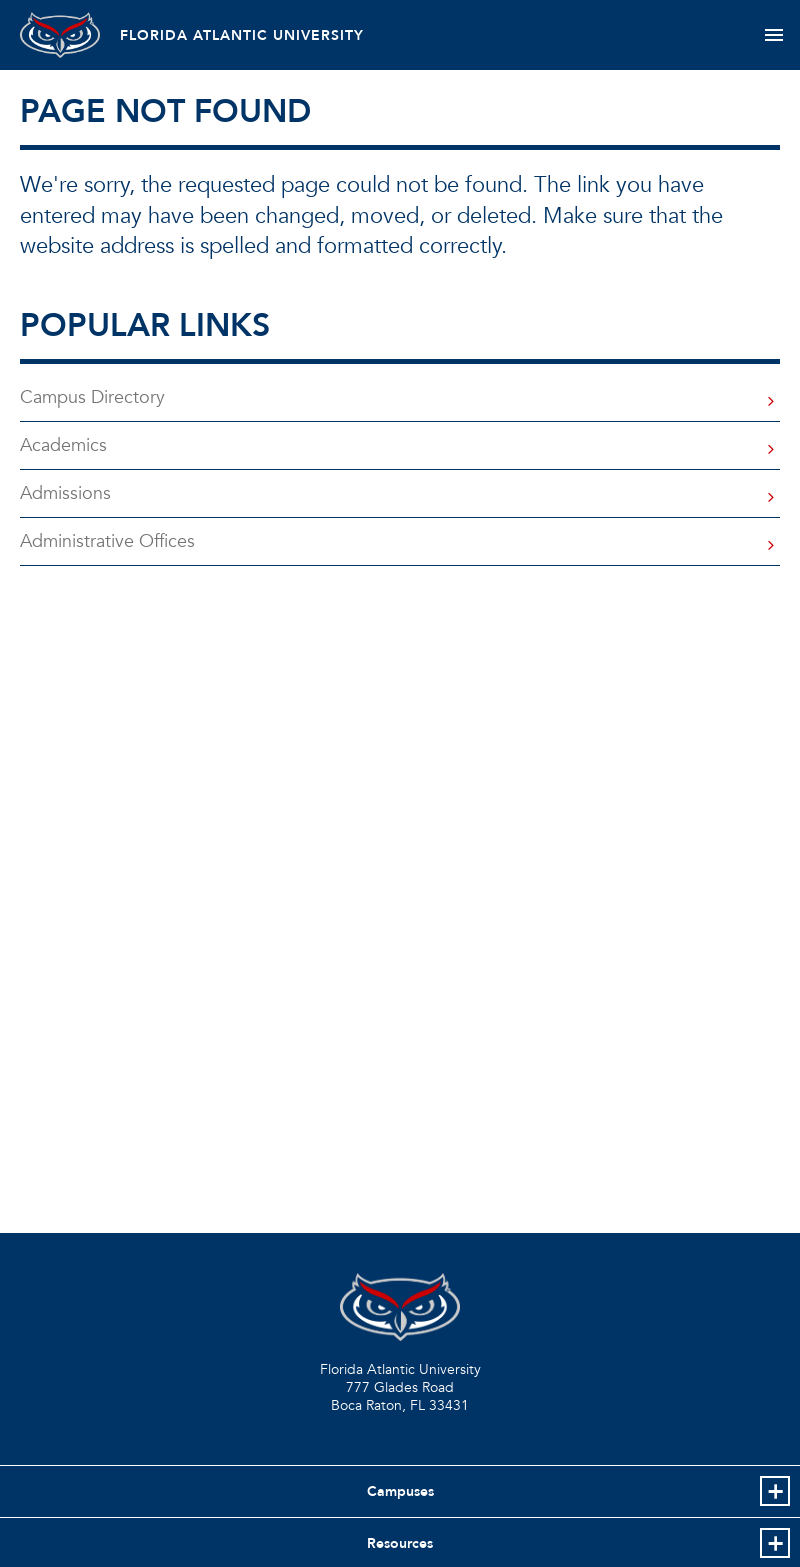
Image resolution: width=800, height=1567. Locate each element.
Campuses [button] (400, 1491)
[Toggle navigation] (773, 35)
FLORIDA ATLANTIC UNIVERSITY (242, 35)
